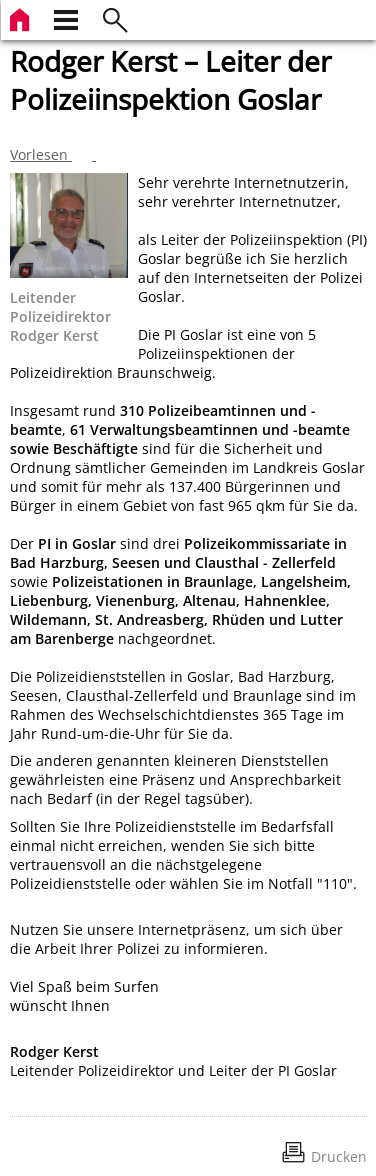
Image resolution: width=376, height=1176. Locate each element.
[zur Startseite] (22, 17)
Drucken (339, 1156)
